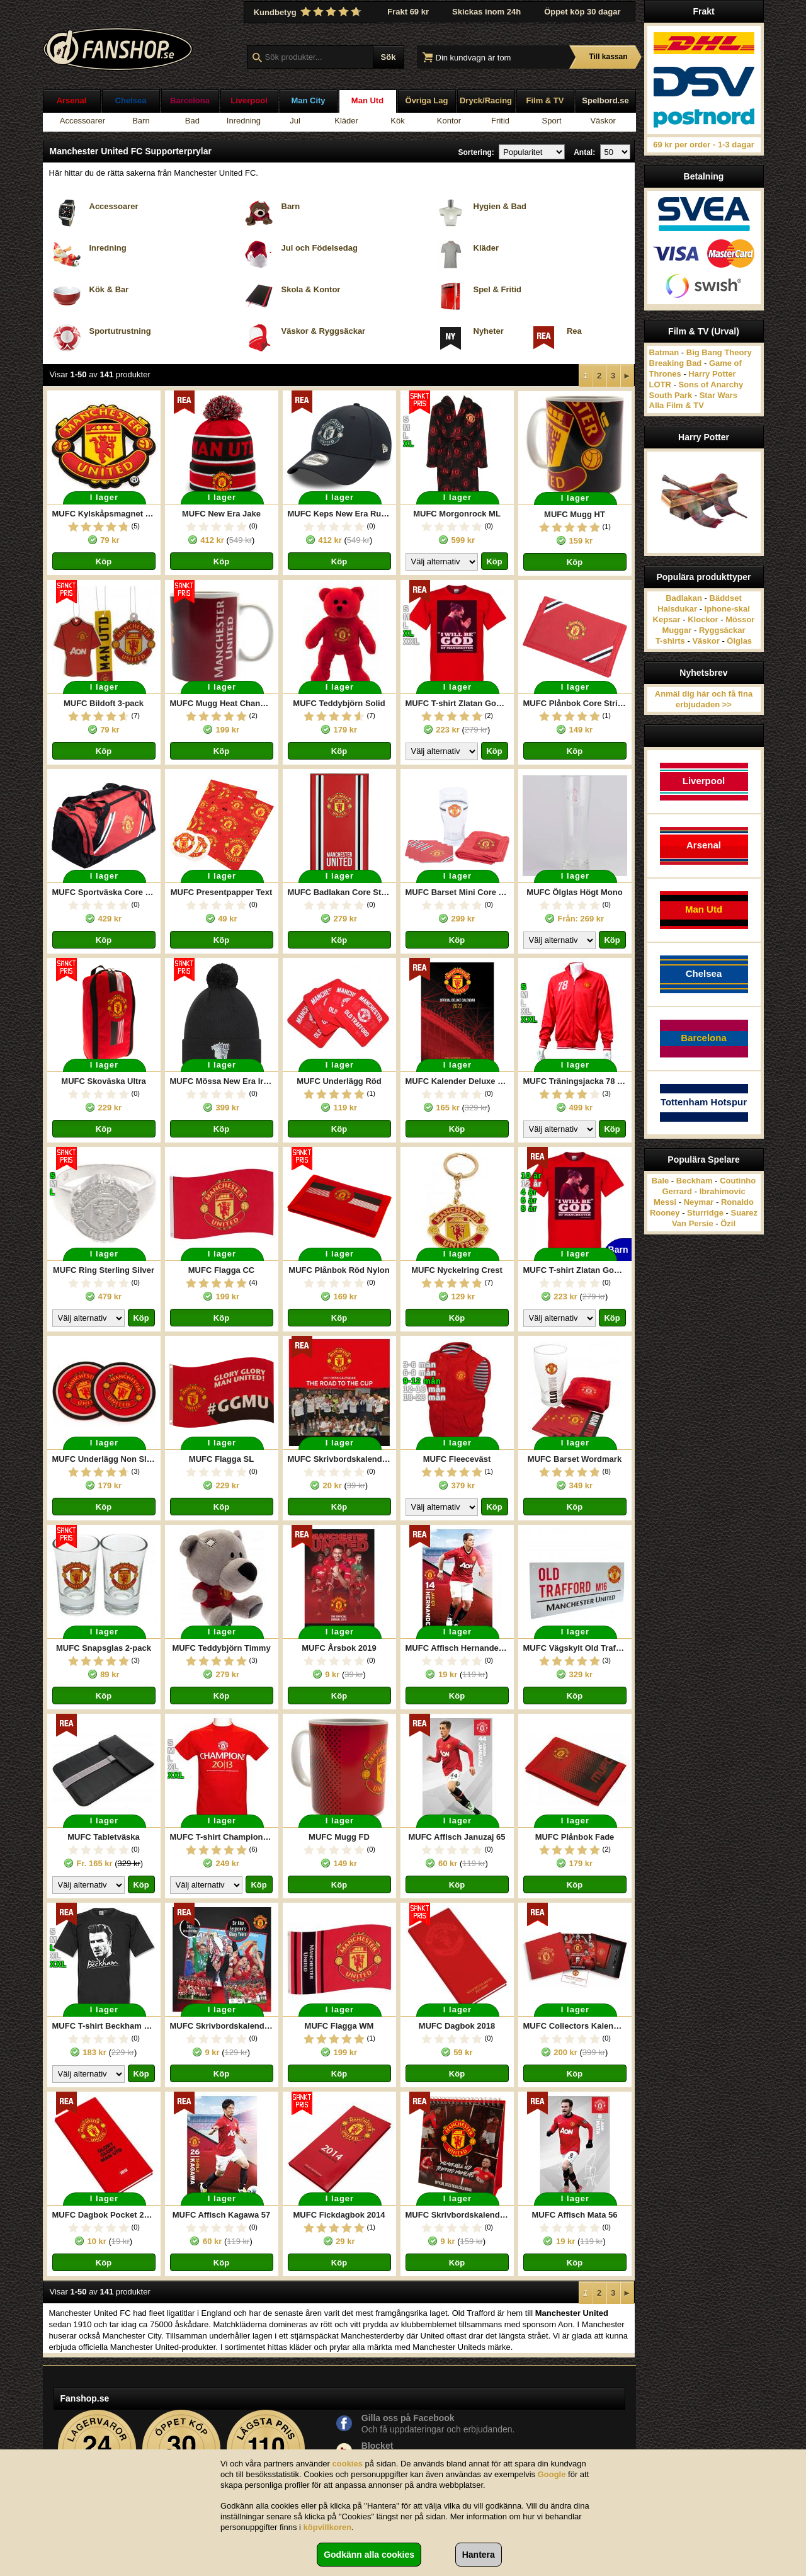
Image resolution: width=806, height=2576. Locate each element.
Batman (664, 352)
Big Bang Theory (719, 352)
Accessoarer (82, 120)
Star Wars (718, 395)
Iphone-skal (727, 608)
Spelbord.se (605, 100)
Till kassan (608, 56)
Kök (397, 120)
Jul (295, 120)
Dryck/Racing (486, 100)
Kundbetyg (309, 12)
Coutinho (738, 1180)
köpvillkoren (328, 2527)
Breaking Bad (675, 363)
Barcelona (190, 100)
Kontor (449, 120)
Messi (665, 1202)
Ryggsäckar (722, 630)
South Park (671, 395)
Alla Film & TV (676, 405)
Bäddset (726, 598)
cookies (347, 2463)
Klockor (703, 619)
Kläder (346, 120)
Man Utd (367, 100)
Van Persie (692, 1223)
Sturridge (705, 1212)
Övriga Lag (427, 100)
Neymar (699, 1202)
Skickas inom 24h (486, 11)
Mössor (739, 619)
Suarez (744, 1212)
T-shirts (670, 641)
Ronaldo (737, 1202)
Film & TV (545, 100)
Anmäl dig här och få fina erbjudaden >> (703, 699)
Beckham (694, 1180)
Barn (140, 120)
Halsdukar (677, 608)
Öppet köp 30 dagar (582, 11)
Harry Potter (711, 374)
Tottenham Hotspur (704, 1102)
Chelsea (131, 100)
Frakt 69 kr (408, 11)
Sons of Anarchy (710, 384)
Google (552, 2474)
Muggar (676, 630)
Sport (552, 120)
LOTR (660, 384)
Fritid (500, 120)
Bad (192, 120)
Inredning (244, 120)
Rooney (665, 1212)
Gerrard (677, 1191)
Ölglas (739, 641)
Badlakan (684, 598)
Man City (308, 100)
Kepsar (667, 619)
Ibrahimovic (723, 1191)
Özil (727, 1223)
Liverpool (249, 100)
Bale (660, 1180)
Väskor (602, 120)
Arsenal (72, 100)
